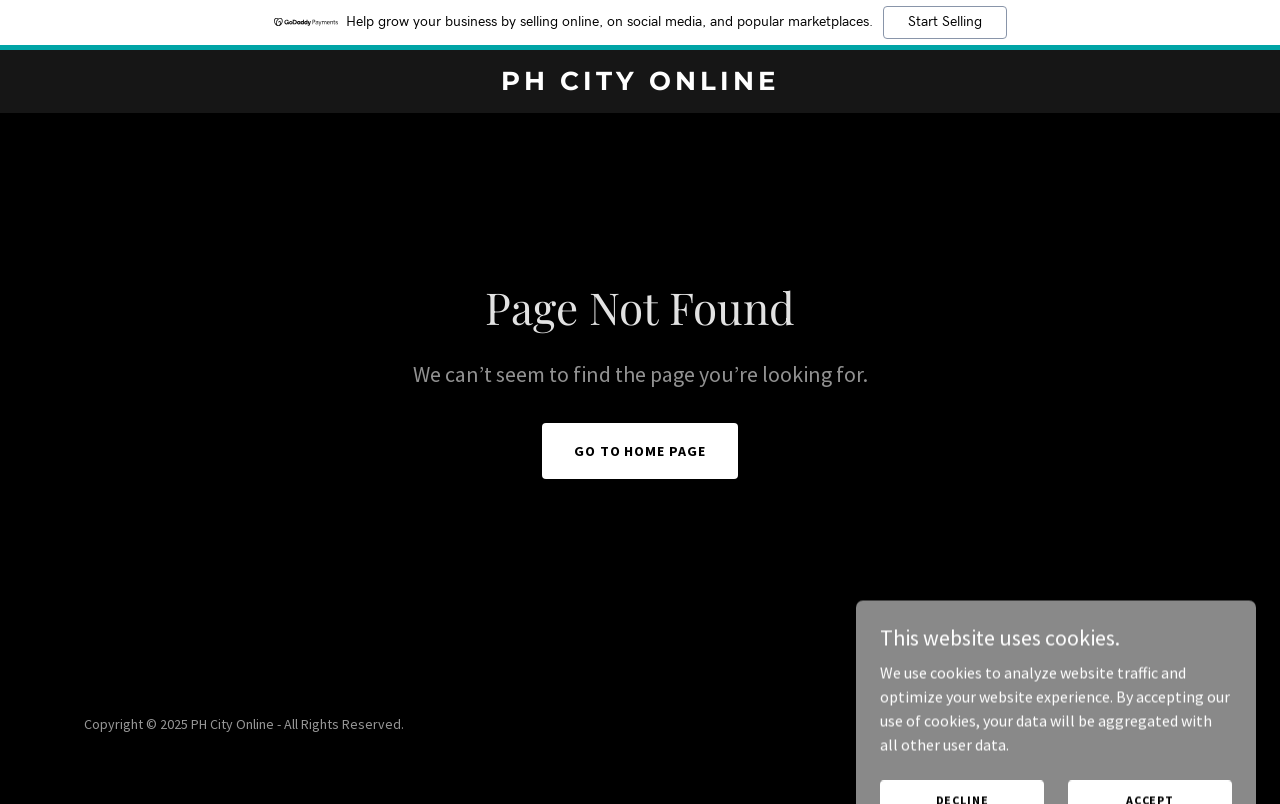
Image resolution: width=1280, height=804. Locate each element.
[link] (640, 84)
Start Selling (945, 22)
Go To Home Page (640, 451)
